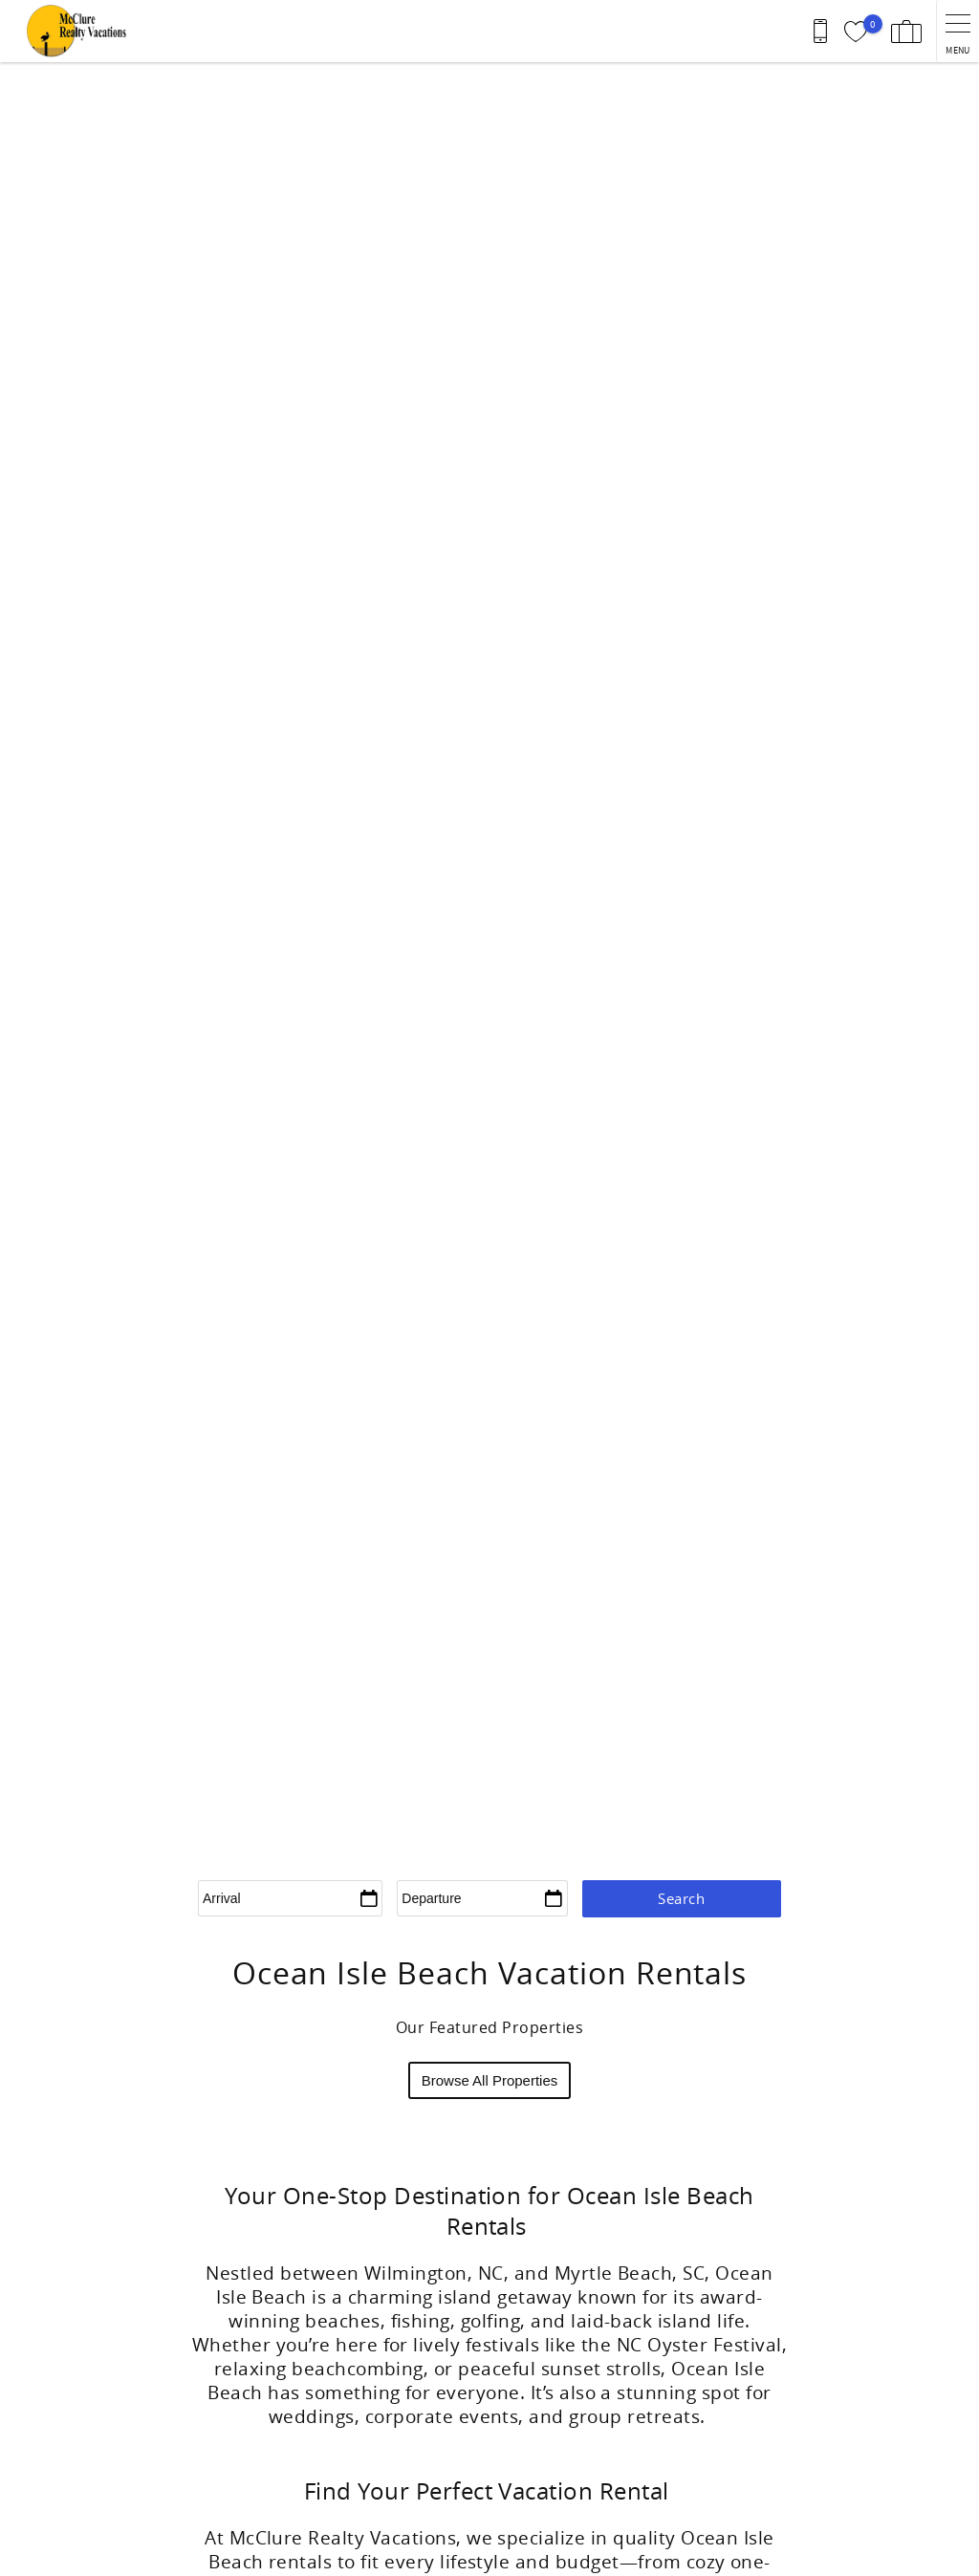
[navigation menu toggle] (957, 31)
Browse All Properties (490, 2080)
